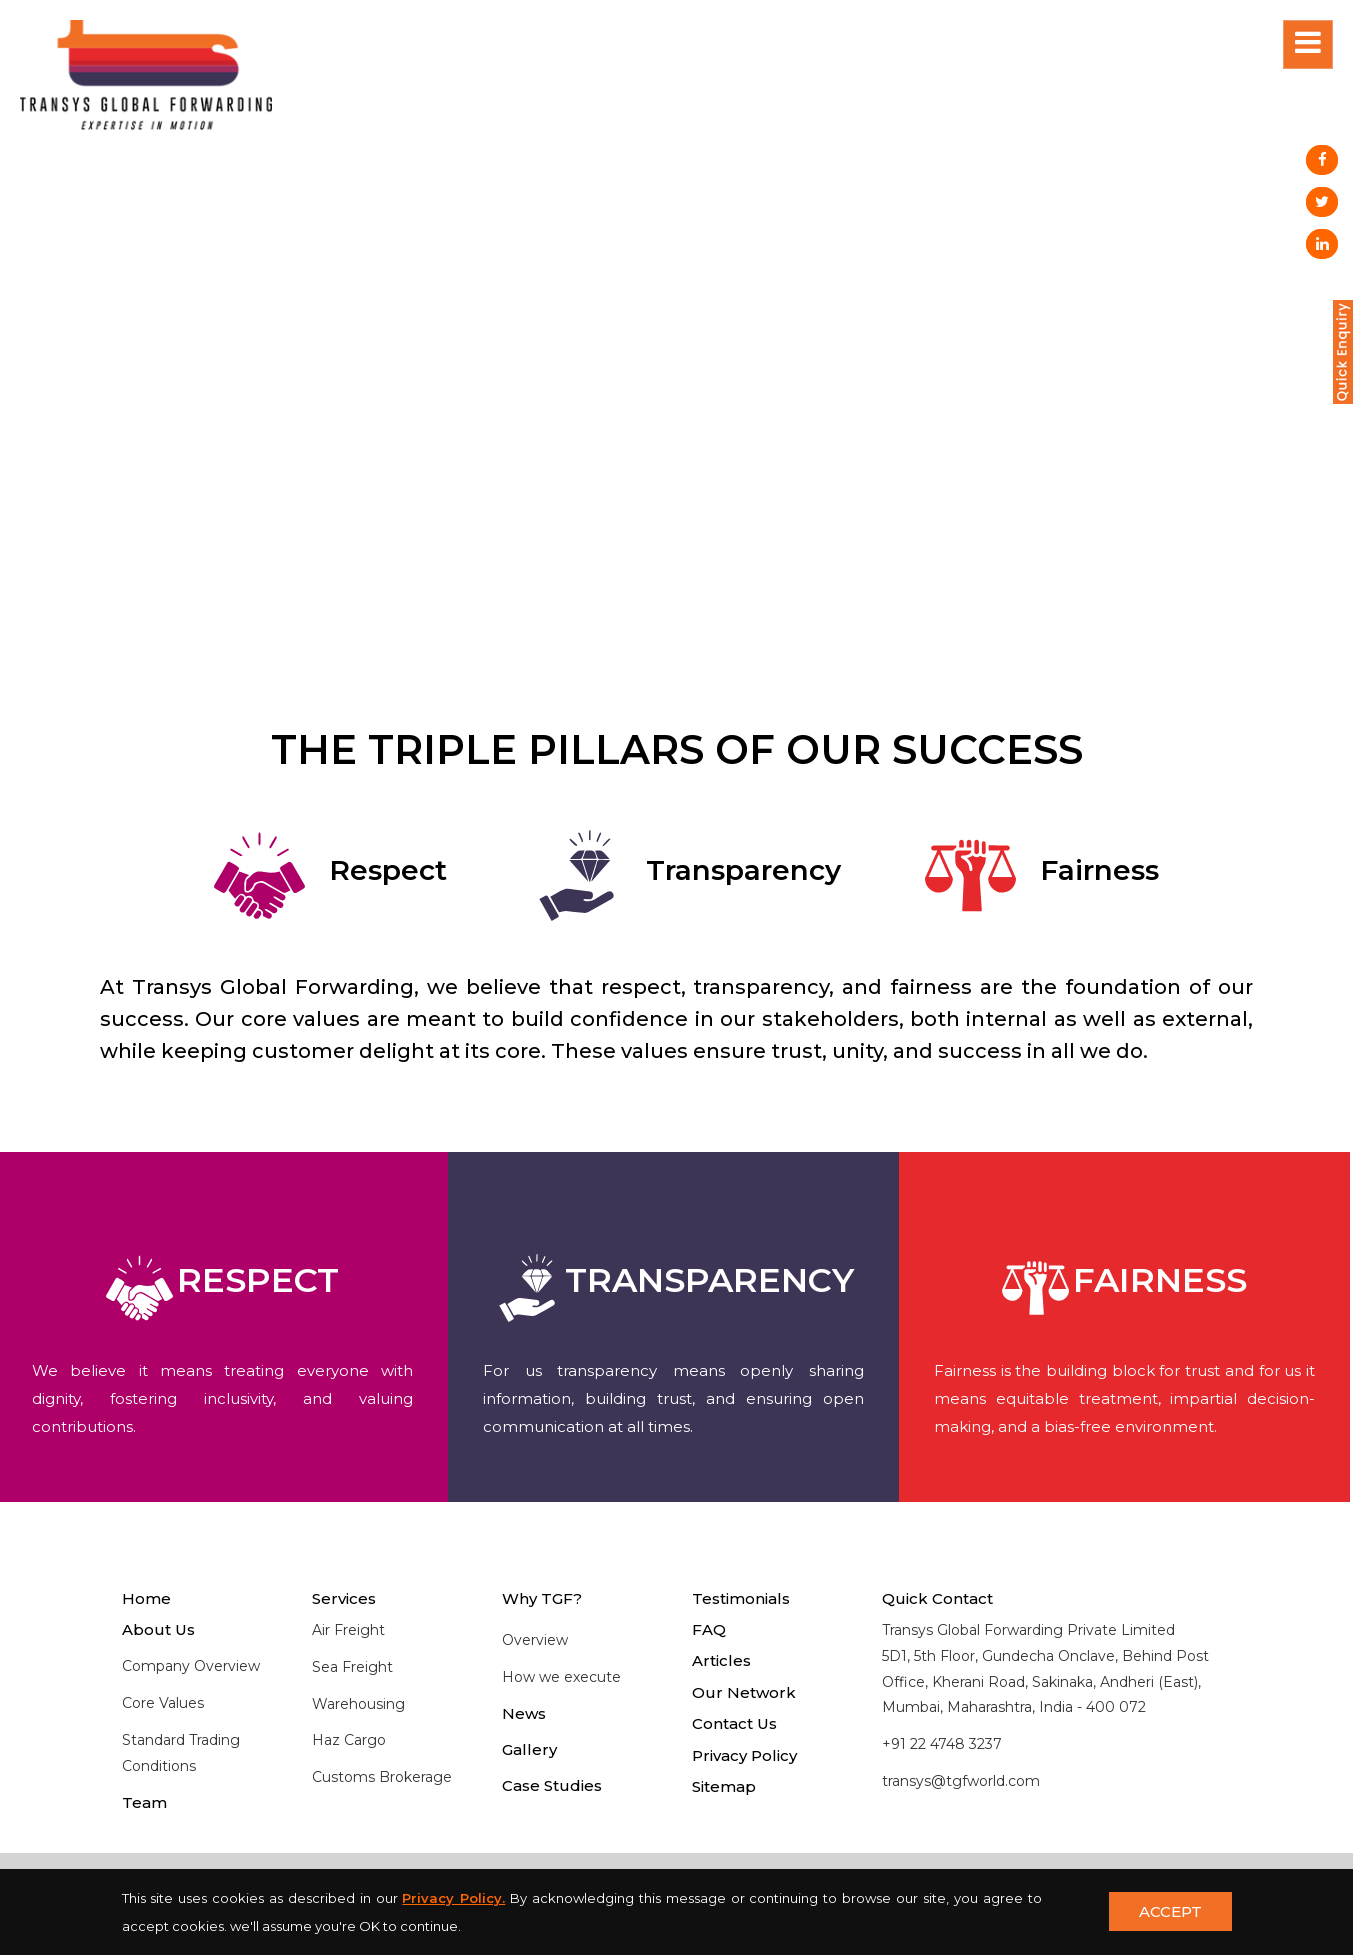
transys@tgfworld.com (961, 1781)
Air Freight (348, 1630)
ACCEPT (1170, 1911)
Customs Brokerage (382, 1777)
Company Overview (191, 1666)
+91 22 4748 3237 (942, 1744)
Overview (535, 1640)
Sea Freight (352, 1667)
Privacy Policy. (453, 1898)
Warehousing (358, 1704)
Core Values (163, 1703)
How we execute (561, 1677)
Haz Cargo (349, 1740)
